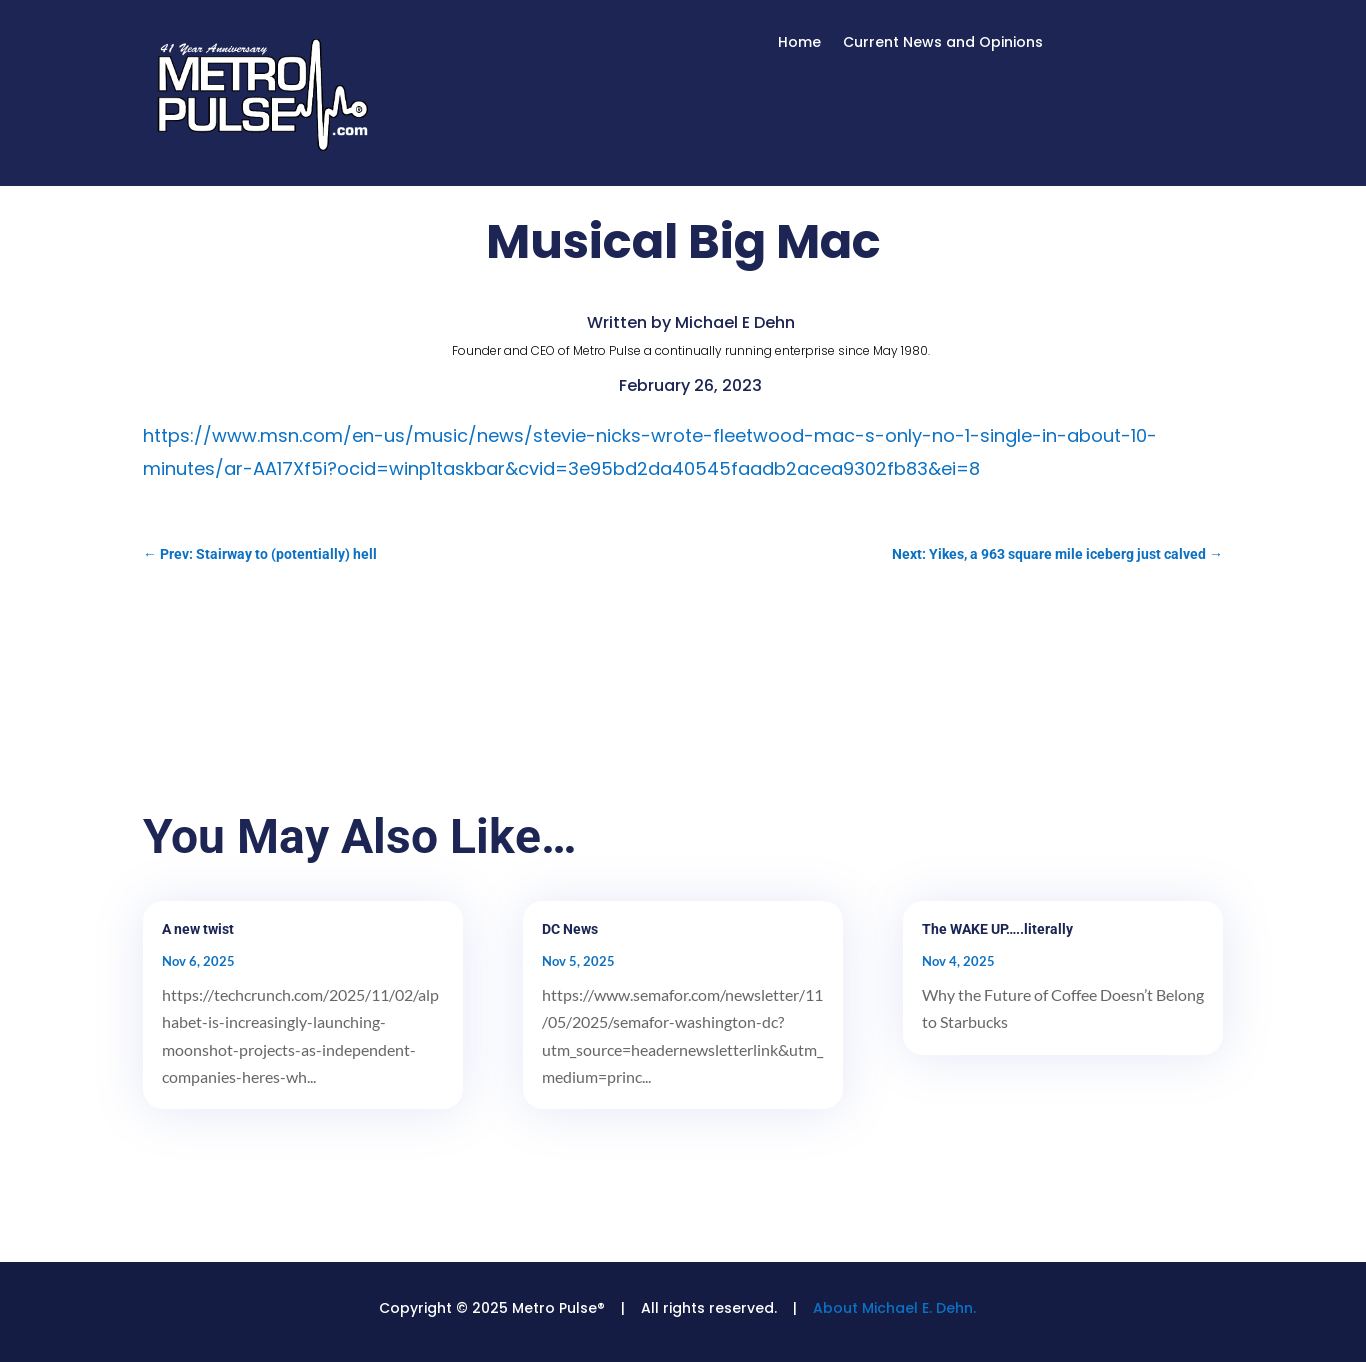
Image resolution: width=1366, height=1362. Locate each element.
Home (799, 43)
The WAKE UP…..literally (997, 929)
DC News (570, 929)
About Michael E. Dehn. (894, 1308)
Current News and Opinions (943, 43)
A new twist (198, 929)
